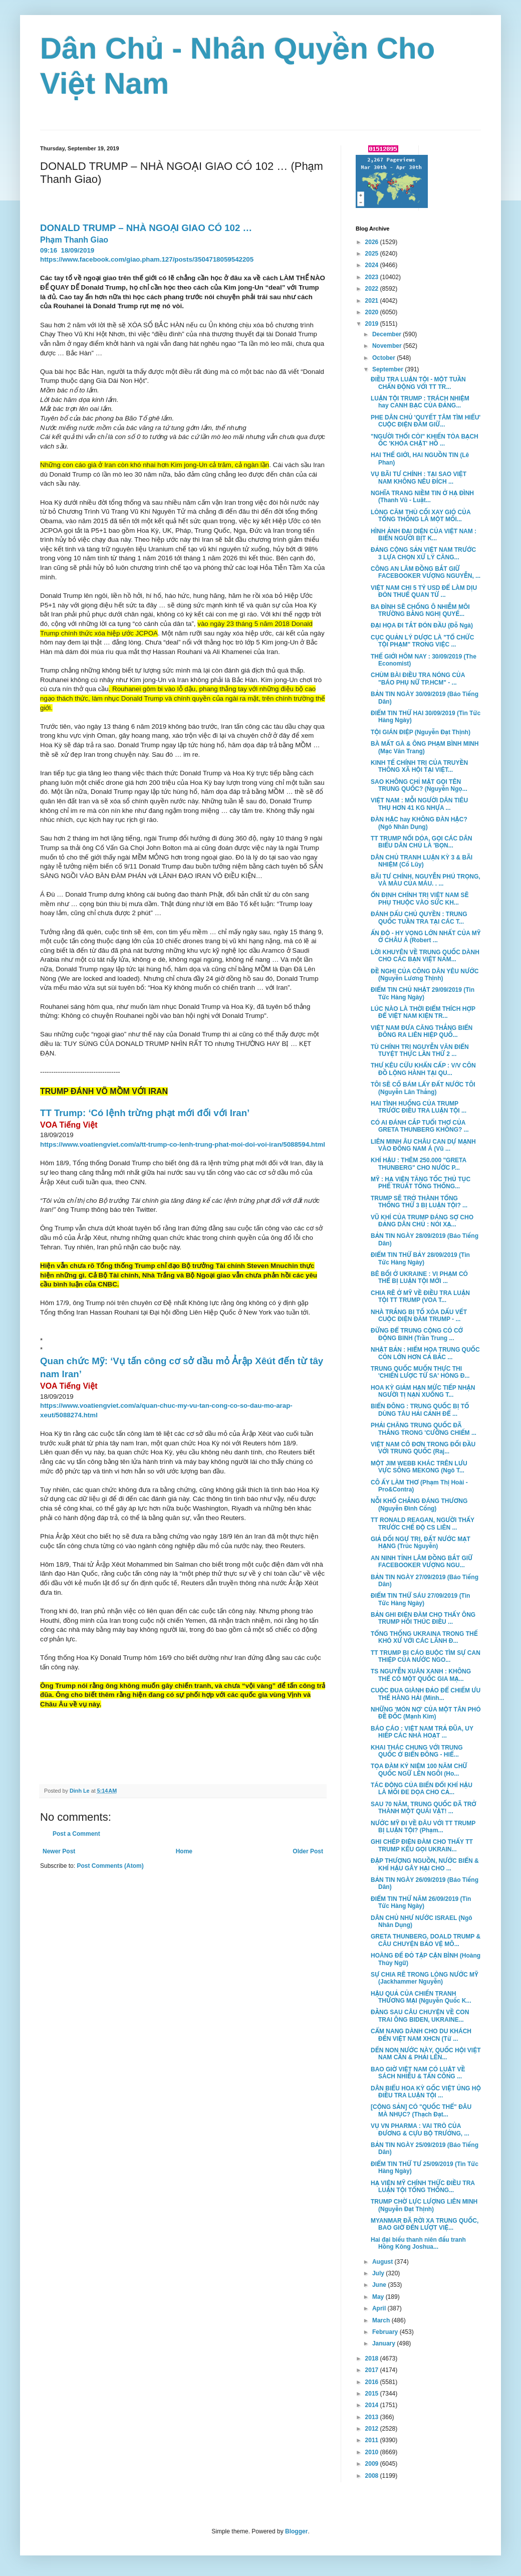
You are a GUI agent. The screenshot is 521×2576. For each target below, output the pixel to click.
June (380, 2284)
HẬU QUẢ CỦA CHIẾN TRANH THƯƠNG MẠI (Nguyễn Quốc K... (421, 1997)
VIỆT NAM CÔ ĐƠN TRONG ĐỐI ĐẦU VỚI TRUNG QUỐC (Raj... (423, 1448)
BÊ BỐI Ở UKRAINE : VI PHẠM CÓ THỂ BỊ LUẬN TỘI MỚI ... (419, 1277)
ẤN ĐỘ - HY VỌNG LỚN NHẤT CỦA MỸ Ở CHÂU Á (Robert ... (426, 937)
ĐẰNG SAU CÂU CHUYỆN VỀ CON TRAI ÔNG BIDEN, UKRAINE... (420, 2016)
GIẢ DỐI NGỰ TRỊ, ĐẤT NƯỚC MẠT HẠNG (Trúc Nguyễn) (420, 1543)
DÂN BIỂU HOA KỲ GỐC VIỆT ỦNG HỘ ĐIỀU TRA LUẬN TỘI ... (426, 2092)
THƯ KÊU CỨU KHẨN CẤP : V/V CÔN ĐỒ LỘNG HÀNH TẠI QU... (423, 1069)
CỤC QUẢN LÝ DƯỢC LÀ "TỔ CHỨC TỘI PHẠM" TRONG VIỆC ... (422, 641)
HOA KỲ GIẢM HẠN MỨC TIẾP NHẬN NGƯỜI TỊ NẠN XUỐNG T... (423, 1391)
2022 (372, 288)
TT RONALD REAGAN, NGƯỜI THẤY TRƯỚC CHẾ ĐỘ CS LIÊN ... (422, 1524)
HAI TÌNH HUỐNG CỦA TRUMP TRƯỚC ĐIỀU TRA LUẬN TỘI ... (418, 1107)
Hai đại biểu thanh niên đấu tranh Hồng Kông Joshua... (418, 2243)
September (388, 369)
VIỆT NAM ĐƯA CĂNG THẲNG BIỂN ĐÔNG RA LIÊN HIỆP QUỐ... (421, 1031)
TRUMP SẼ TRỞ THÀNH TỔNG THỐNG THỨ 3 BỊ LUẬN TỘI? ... (419, 1202)
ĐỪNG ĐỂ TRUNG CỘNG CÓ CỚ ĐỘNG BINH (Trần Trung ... (417, 1334)
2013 (372, 2417)
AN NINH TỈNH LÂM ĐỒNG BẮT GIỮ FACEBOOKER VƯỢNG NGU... (421, 1562)
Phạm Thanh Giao (74, 240)
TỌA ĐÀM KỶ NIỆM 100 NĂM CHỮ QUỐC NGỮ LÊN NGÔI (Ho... (419, 1770)
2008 (372, 2475)
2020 (372, 312)
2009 (372, 2463)
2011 (372, 2440)
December (387, 334)
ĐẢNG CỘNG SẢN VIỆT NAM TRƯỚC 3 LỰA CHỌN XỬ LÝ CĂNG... (423, 553)
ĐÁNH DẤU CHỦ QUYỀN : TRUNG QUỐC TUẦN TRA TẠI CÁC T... (419, 918)
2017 (372, 2370)
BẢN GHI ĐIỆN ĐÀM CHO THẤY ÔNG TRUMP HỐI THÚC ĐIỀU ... (423, 1618)
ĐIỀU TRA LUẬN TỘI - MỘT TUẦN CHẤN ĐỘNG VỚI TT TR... (418, 383)
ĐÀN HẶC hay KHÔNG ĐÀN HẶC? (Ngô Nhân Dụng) (419, 823)
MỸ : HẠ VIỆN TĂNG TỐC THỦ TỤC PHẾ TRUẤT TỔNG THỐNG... (420, 1183)
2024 (372, 265)
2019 (372, 323)
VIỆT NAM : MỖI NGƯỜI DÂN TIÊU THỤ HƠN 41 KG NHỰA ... (419, 804)
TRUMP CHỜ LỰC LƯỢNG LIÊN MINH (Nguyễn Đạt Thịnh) (424, 2205)
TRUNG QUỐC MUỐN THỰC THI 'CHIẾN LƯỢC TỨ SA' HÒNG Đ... (420, 1372)
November (387, 345)
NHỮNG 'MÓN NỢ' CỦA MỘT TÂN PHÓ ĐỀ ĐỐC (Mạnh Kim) (426, 1713)
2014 (372, 2405)
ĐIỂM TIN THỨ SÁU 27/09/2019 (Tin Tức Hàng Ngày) (420, 1599)
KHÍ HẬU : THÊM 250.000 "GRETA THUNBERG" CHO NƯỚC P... (418, 1164)
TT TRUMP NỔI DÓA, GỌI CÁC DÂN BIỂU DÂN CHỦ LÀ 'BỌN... (421, 842)
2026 (372, 242)
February (386, 2331)
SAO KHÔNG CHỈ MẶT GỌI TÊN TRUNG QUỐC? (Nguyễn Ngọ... (419, 785)
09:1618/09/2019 (68, 250)
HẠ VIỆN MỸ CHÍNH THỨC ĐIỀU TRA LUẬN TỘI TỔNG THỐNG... (423, 2187)
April (380, 2308)
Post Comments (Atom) (110, 1865)
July (379, 2273)
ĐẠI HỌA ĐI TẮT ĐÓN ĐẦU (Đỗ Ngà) (422, 625)
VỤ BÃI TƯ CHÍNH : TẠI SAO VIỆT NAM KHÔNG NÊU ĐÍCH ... (418, 478)
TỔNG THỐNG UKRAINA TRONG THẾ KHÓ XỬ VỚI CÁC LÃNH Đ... (424, 1637)
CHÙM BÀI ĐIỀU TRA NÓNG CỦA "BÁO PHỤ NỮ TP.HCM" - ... (418, 679)
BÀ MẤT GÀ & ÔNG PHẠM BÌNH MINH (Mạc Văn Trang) (424, 747)
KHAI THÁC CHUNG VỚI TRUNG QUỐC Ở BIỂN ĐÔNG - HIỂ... (417, 1751)
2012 (372, 2428)
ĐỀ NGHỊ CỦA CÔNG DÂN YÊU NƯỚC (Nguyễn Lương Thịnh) (424, 975)
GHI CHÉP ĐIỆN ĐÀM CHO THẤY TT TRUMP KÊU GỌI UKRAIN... (422, 1845)
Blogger (296, 2531)
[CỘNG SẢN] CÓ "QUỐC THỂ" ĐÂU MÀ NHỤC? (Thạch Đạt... (421, 2110)
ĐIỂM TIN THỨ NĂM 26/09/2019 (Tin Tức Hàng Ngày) (421, 1902)
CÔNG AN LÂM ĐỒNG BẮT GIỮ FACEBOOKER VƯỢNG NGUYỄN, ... (425, 572)
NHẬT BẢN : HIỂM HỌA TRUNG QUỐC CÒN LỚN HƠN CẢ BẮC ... (425, 1353)
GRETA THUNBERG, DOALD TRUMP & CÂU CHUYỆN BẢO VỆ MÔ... (425, 1940)
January (384, 2343)
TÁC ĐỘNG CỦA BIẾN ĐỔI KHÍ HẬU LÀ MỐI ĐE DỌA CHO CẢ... (421, 1789)
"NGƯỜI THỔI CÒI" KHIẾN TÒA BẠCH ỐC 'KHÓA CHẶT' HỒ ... (424, 440)
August (383, 2261)
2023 (372, 277)
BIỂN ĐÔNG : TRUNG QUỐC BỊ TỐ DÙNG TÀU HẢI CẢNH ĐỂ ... (420, 1410)
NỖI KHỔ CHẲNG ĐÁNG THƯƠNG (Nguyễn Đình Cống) (419, 1504)
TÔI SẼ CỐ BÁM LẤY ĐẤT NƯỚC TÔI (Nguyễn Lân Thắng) (423, 1088)
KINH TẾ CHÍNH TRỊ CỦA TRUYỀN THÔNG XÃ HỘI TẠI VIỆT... (419, 766)
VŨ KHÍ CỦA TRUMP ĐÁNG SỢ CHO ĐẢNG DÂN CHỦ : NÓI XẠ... (422, 1221)
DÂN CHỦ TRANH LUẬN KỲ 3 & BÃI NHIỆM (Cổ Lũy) (421, 861)
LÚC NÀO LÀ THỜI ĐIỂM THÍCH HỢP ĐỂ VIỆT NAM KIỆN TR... (423, 1012)
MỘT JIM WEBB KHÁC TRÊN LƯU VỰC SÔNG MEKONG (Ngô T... (419, 1467)
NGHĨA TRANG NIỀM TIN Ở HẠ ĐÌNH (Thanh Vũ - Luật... (422, 497)
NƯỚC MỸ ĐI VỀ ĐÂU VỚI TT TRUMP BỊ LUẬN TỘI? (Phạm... (423, 1827)
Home (184, 1851)
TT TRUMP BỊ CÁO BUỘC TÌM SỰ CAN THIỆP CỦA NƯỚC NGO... (425, 1656)
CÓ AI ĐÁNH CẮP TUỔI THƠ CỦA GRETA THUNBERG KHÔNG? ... (420, 1126)
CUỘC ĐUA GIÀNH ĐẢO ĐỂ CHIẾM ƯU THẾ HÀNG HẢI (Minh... (425, 1694)
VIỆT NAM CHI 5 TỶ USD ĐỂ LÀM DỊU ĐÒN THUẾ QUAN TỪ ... (424, 591)
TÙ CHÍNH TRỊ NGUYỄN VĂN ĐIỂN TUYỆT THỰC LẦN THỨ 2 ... (420, 1050)
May (379, 2296)
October (384, 357)
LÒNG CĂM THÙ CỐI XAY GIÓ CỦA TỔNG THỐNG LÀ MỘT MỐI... (420, 516)
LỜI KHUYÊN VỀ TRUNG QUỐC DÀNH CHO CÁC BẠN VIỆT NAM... (425, 956)
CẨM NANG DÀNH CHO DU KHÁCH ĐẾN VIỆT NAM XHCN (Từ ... (421, 2035)
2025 (372, 253)
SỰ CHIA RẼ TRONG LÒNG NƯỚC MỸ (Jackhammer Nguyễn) (424, 1978)
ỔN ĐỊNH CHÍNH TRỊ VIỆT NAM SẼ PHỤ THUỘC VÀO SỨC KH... (419, 899)
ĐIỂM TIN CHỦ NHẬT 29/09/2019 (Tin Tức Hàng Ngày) (422, 993)
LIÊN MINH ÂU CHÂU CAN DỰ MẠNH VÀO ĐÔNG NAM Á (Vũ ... (423, 1145)
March (382, 2320)
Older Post (308, 1851)
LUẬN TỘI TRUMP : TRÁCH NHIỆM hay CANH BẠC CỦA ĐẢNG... (420, 402)
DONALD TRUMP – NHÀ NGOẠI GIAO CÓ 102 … (147, 228)
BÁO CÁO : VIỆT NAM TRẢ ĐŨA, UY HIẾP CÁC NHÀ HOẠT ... (422, 1732)
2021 (372, 300)
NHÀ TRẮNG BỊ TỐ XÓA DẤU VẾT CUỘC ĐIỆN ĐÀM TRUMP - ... (419, 1316)
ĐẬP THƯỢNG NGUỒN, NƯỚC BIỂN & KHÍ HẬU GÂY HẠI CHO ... (425, 1864)
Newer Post (59, 1851)
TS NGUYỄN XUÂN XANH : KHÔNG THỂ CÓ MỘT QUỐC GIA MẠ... (421, 1675)
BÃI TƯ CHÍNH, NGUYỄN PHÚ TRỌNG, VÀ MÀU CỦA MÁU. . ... (425, 880)
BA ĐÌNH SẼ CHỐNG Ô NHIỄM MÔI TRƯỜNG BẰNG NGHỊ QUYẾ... (420, 610)
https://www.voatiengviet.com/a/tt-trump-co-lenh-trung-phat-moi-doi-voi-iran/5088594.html (182, 1144)
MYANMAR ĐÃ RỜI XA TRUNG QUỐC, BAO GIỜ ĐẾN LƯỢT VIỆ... (424, 2224)
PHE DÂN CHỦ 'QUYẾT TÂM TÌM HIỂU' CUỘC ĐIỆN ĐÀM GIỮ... (425, 421)
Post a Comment (76, 1833)
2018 (372, 2358)
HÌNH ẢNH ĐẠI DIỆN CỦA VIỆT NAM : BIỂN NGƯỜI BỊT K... (423, 535)
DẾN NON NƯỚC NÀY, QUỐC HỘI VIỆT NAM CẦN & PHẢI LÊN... (426, 2054)
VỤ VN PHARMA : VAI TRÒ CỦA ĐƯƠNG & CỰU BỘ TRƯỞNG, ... (420, 2129)
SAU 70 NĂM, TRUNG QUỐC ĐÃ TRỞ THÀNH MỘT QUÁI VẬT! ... (423, 1808)
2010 (372, 2452)
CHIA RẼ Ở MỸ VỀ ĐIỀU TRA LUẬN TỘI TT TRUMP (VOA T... (420, 1297)
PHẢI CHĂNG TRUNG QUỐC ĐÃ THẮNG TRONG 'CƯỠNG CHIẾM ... (423, 1429)
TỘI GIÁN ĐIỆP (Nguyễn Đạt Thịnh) (420, 732)
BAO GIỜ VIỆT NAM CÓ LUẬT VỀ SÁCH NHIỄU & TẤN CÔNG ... (418, 2073)
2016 (372, 2382)
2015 (372, 2393)
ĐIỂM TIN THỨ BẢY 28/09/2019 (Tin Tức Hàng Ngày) (420, 1258)
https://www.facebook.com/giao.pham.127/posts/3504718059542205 (146, 259)
